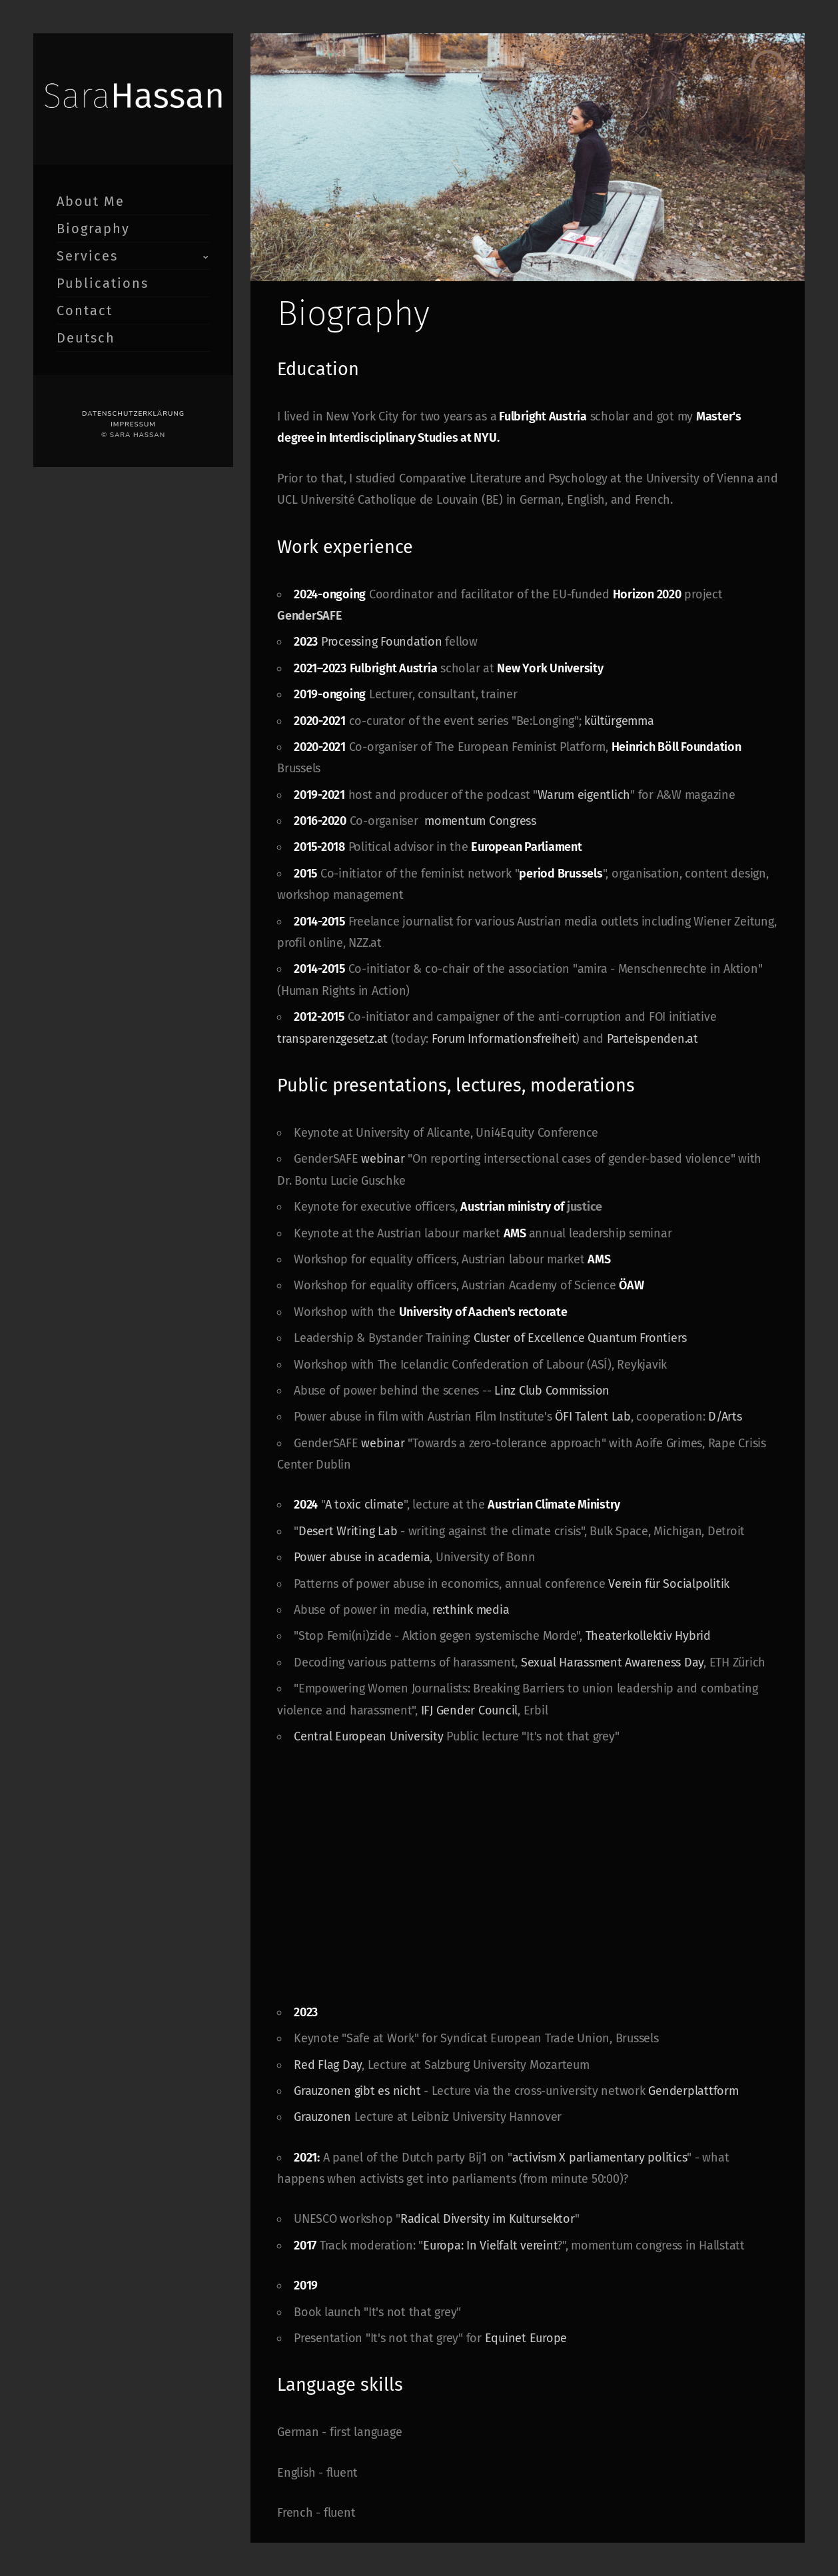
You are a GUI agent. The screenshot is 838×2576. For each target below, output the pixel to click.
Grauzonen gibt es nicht (357, 2091)
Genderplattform (693, 2091)
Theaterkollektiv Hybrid (646, 1635)
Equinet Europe (526, 2338)
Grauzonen (322, 2117)
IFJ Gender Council (469, 1710)
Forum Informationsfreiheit (504, 1038)
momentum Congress (480, 821)
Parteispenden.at (652, 1038)
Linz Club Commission (550, 1390)
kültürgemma (618, 721)
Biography (93, 229)
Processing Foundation (381, 641)
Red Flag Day (328, 2065)
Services (87, 256)
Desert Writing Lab (348, 1531)
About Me (91, 201)
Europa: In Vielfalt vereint (490, 2245)
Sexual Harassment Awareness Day (612, 1662)
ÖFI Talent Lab (593, 1416)
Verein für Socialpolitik (668, 1584)
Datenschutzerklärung (133, 413)
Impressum (133, 424)
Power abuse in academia (362, 1557)
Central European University (368, 1736)
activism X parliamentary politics (599, 2157)
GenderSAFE (309, 615)
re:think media (471, 1610)
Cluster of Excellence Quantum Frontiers (582, 1338)
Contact (85, 311)
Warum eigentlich (584, 795)
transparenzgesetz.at (332, 1038)
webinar (382, 1158)
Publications (103, 283)
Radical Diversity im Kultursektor (487, 2219)
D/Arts (725, 1416)
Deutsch (86, 338)
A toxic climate (364, 1504)
